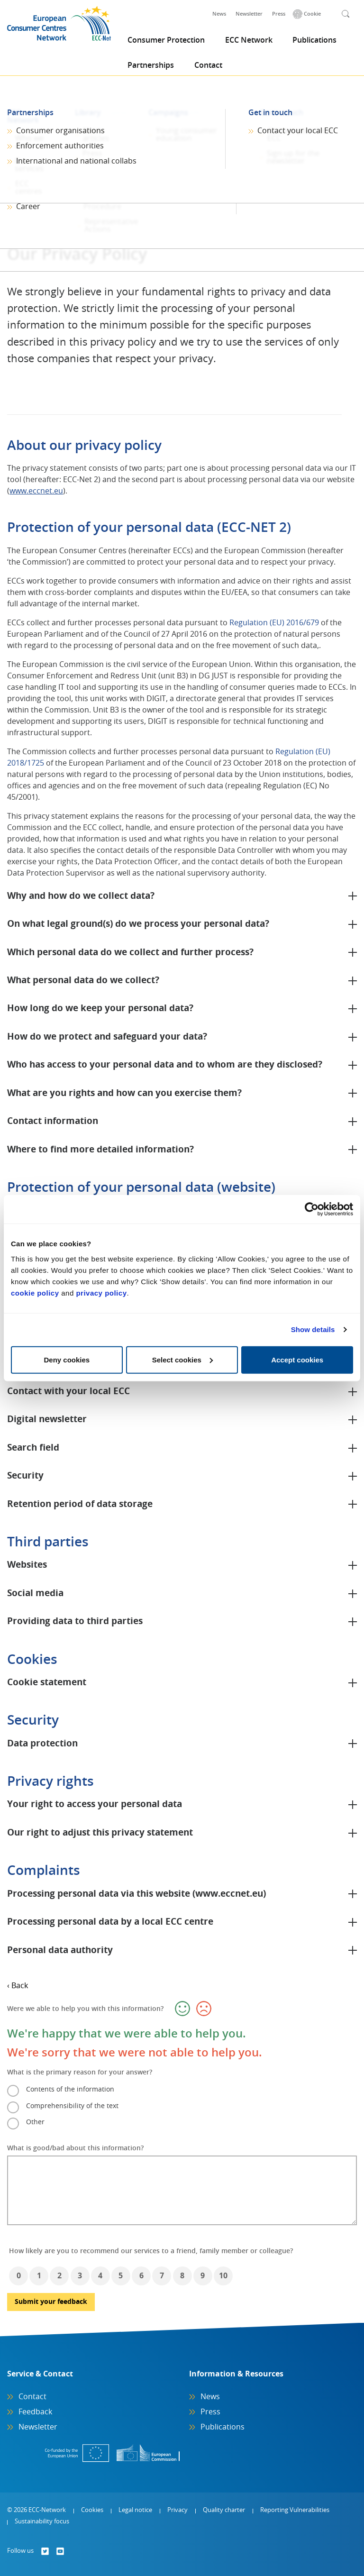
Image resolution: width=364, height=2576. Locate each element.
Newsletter (249, 14)
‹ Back (17, 1986)
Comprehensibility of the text (72, 2106)
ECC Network (249, 40)
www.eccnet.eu (36, 491)
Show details (313, 1329)
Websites (27, 1565)
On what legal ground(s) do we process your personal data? (138, 924)
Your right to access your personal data (94, 1804)
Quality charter (224, 2510)
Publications (314, 40)
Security (25, 1475)
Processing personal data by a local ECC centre (110, 1922)
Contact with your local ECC (68, 1391)
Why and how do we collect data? (81, 896)
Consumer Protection (166, 40)
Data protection (42, 1743)
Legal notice (135, 2510)
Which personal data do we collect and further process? (130, 952)
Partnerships (150, 65)
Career (28, 206)
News (219, 14)
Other (35, 2122)
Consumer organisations (60, 131)
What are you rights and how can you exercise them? (124, 1093)
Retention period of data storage (80, 1504)
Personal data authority (60, 1950)
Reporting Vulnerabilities (294, 2510)
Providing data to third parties (75, 1621)
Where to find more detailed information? (100, 1149)
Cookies (92, 2510)
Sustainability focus (42, 2522)
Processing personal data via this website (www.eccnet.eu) (136, 1894)
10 (223, 2276)
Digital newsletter (47, 1419)
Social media (35, 1593)
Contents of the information (70, 2089)
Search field (33, 1447)
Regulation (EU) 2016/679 (274, 623)
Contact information (52, 1121)
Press (278, 14)
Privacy (177, 2510)
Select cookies (182, 1359)
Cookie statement (46, 1682)
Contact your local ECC (297, 131)
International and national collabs (76, 161)
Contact (208, 65)
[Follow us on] (45, 2551)
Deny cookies (67, 1359)
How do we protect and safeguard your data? (107, 1036)
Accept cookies (297, 1359)
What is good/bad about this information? (75, 2148)
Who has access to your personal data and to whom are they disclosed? (164, 1064)
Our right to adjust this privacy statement (100, 1832)
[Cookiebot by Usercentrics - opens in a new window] (311, 1209)
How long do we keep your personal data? (100, 1008)
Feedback (35, 2412)
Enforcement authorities (60, 146)
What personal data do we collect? (83, 980)
